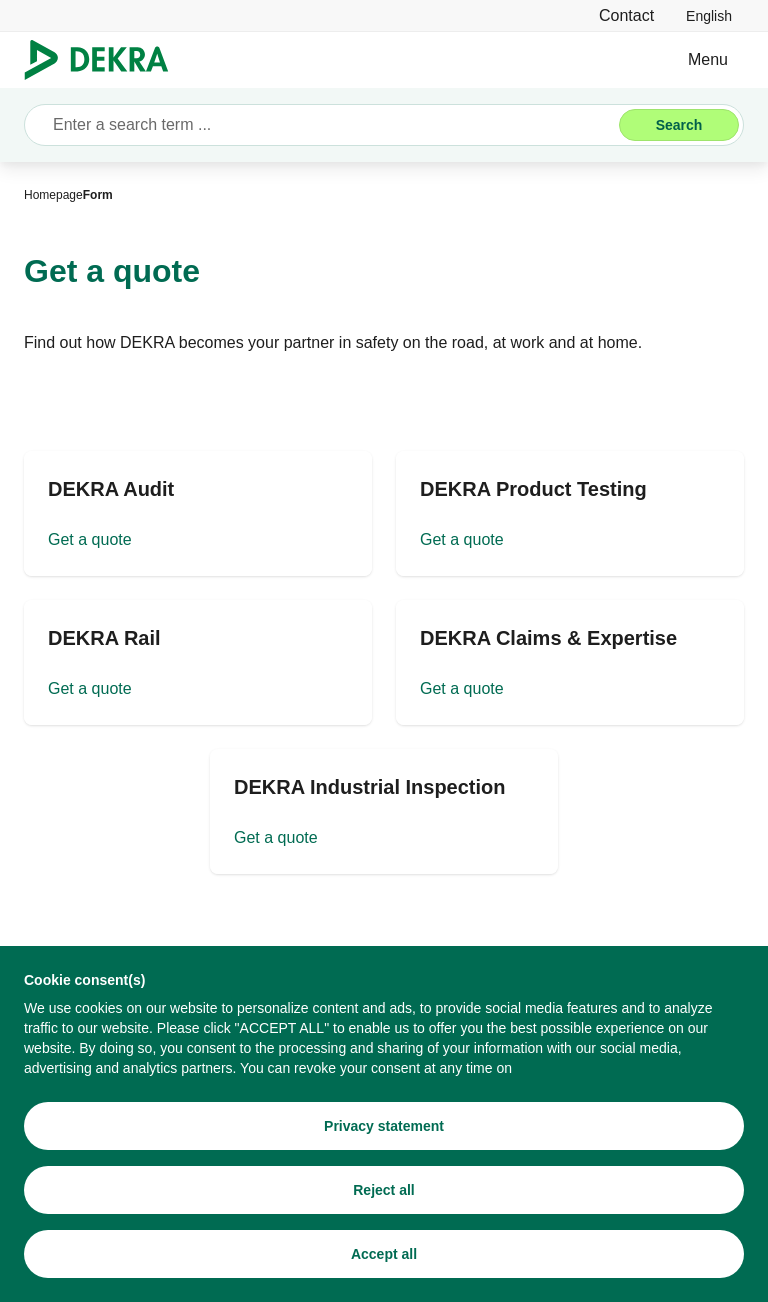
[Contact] (626, 15)
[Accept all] (384, 1254)
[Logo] (104, 60)
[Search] (679, 125)
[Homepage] (53, 195)
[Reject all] (384, 1190)
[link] (709, 15)
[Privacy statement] (384, 1126)
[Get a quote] (198, 513)
